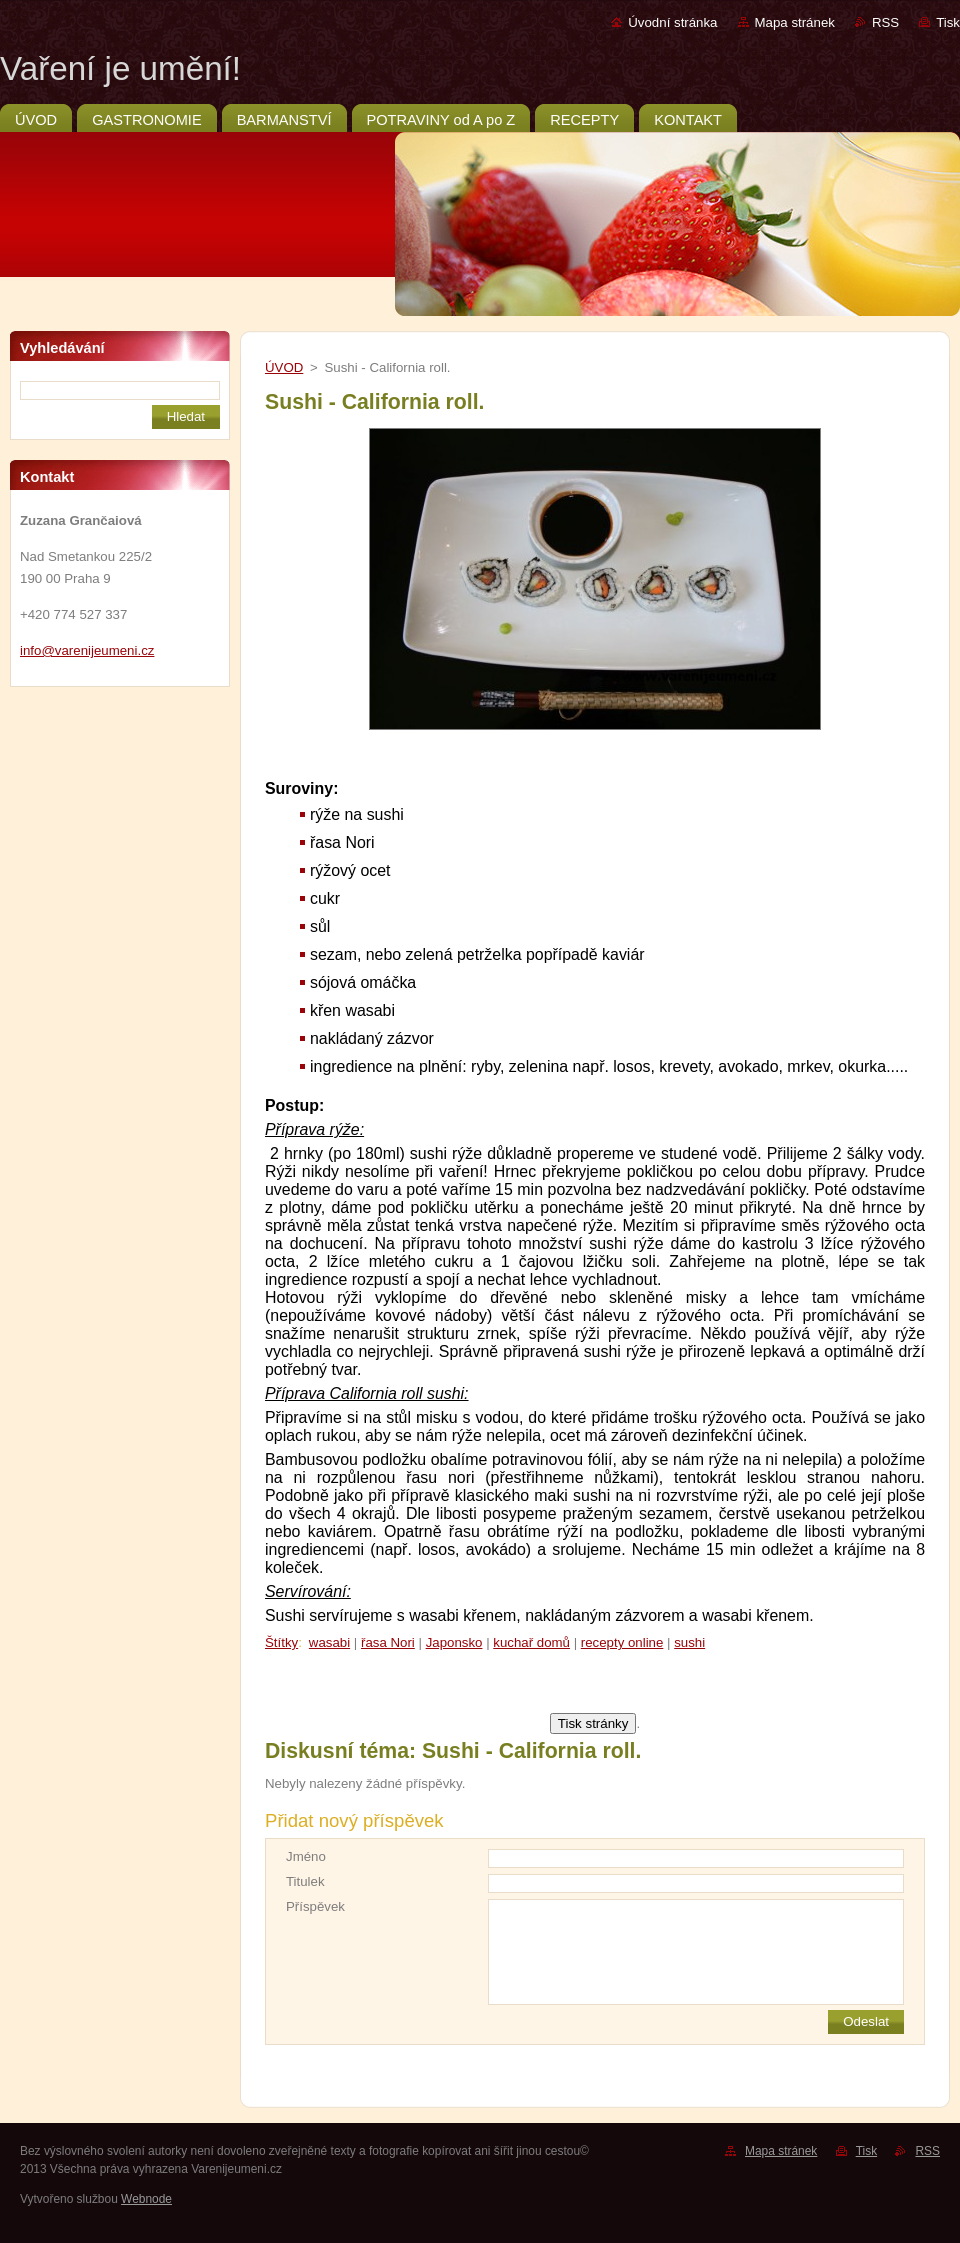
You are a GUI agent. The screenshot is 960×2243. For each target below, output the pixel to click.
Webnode (146, 2199)
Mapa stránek (795, 22)
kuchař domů (531, 1642)
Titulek (305, 1881)
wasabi (329, 1642)
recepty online (622, 1642)
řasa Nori (388, 1642)
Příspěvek (315, 1906)
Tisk (948, 22)
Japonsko (454, 1642)
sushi (689, 1642)
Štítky (281, 1642)
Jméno (306, 1856)
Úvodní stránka (672, 22)
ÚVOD (284, 367)
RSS (885, 22)
